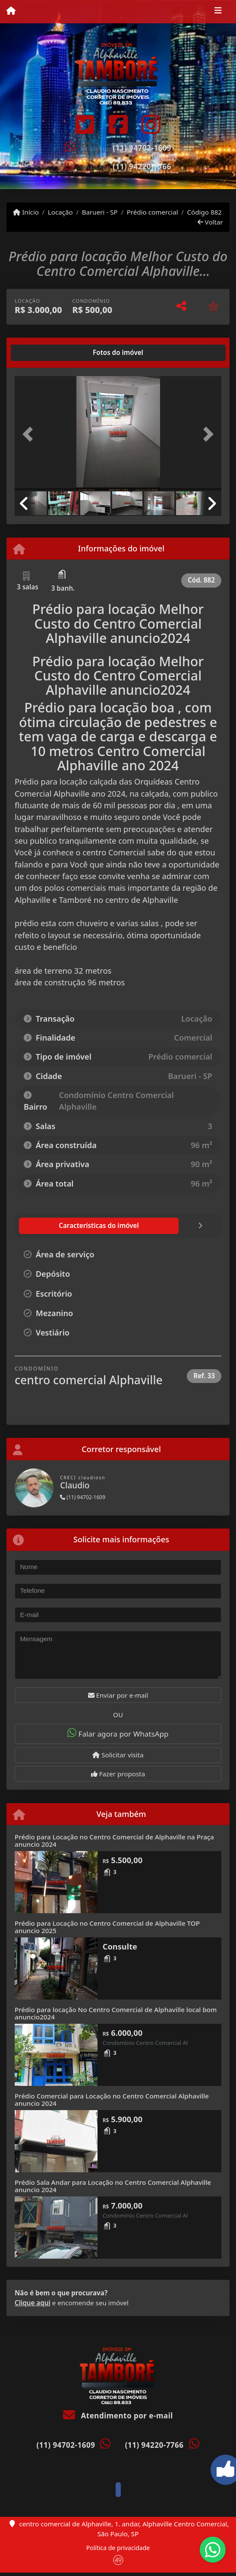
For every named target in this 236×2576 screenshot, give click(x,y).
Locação (60, 212)
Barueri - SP (100, 212)
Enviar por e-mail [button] (118, 1695)
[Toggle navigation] (218, 11)
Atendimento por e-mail (118, 2416)
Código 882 (204, 212)
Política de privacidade (118, 2548)
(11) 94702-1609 (142, 148)
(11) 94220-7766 (142, 166)
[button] (30, 434)
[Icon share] (85, 124)
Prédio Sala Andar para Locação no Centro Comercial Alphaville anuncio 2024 (113, 2186)
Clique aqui (32, 2302)
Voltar (210, 222)
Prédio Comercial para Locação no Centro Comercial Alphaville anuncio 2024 (112, 2100)
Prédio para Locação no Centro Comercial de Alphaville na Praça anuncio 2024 (114, 1840)
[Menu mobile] (11, 11)
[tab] (42, 353)
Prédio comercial (152, 212)
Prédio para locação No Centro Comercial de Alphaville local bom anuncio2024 (116, 2013)
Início (26, 212)
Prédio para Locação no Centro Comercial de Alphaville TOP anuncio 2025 (107, 1927)
